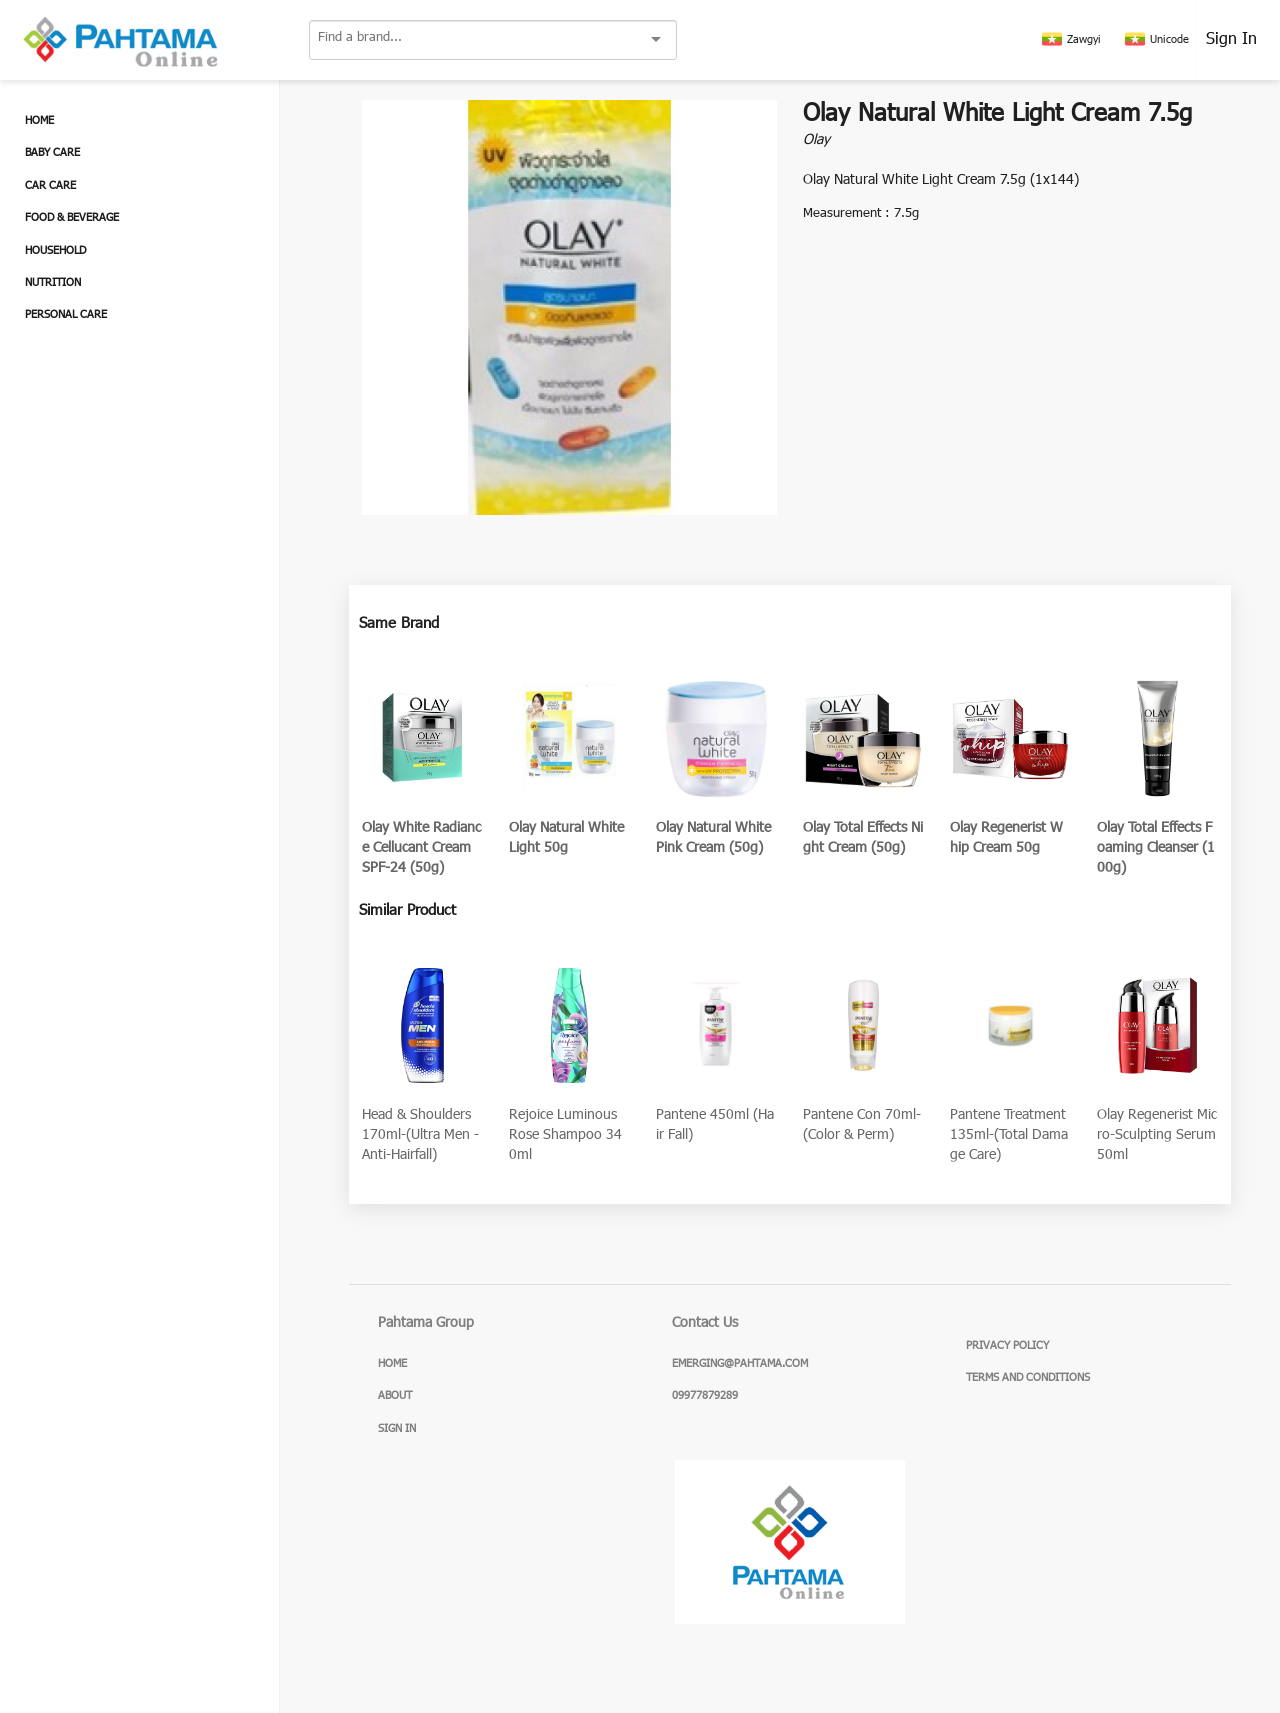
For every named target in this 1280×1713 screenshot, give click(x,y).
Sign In (1231, 40)
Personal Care (66, 315)
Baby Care (52, 153)
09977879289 (705, 1396)
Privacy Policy (1007, 1346)
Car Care (50, 186)
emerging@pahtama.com (740, 1364)
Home (39, 121)
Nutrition (53, 283)
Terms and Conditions (1028, 1378)
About (395, 1396)
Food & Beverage (72, 218)
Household (55, 251)
